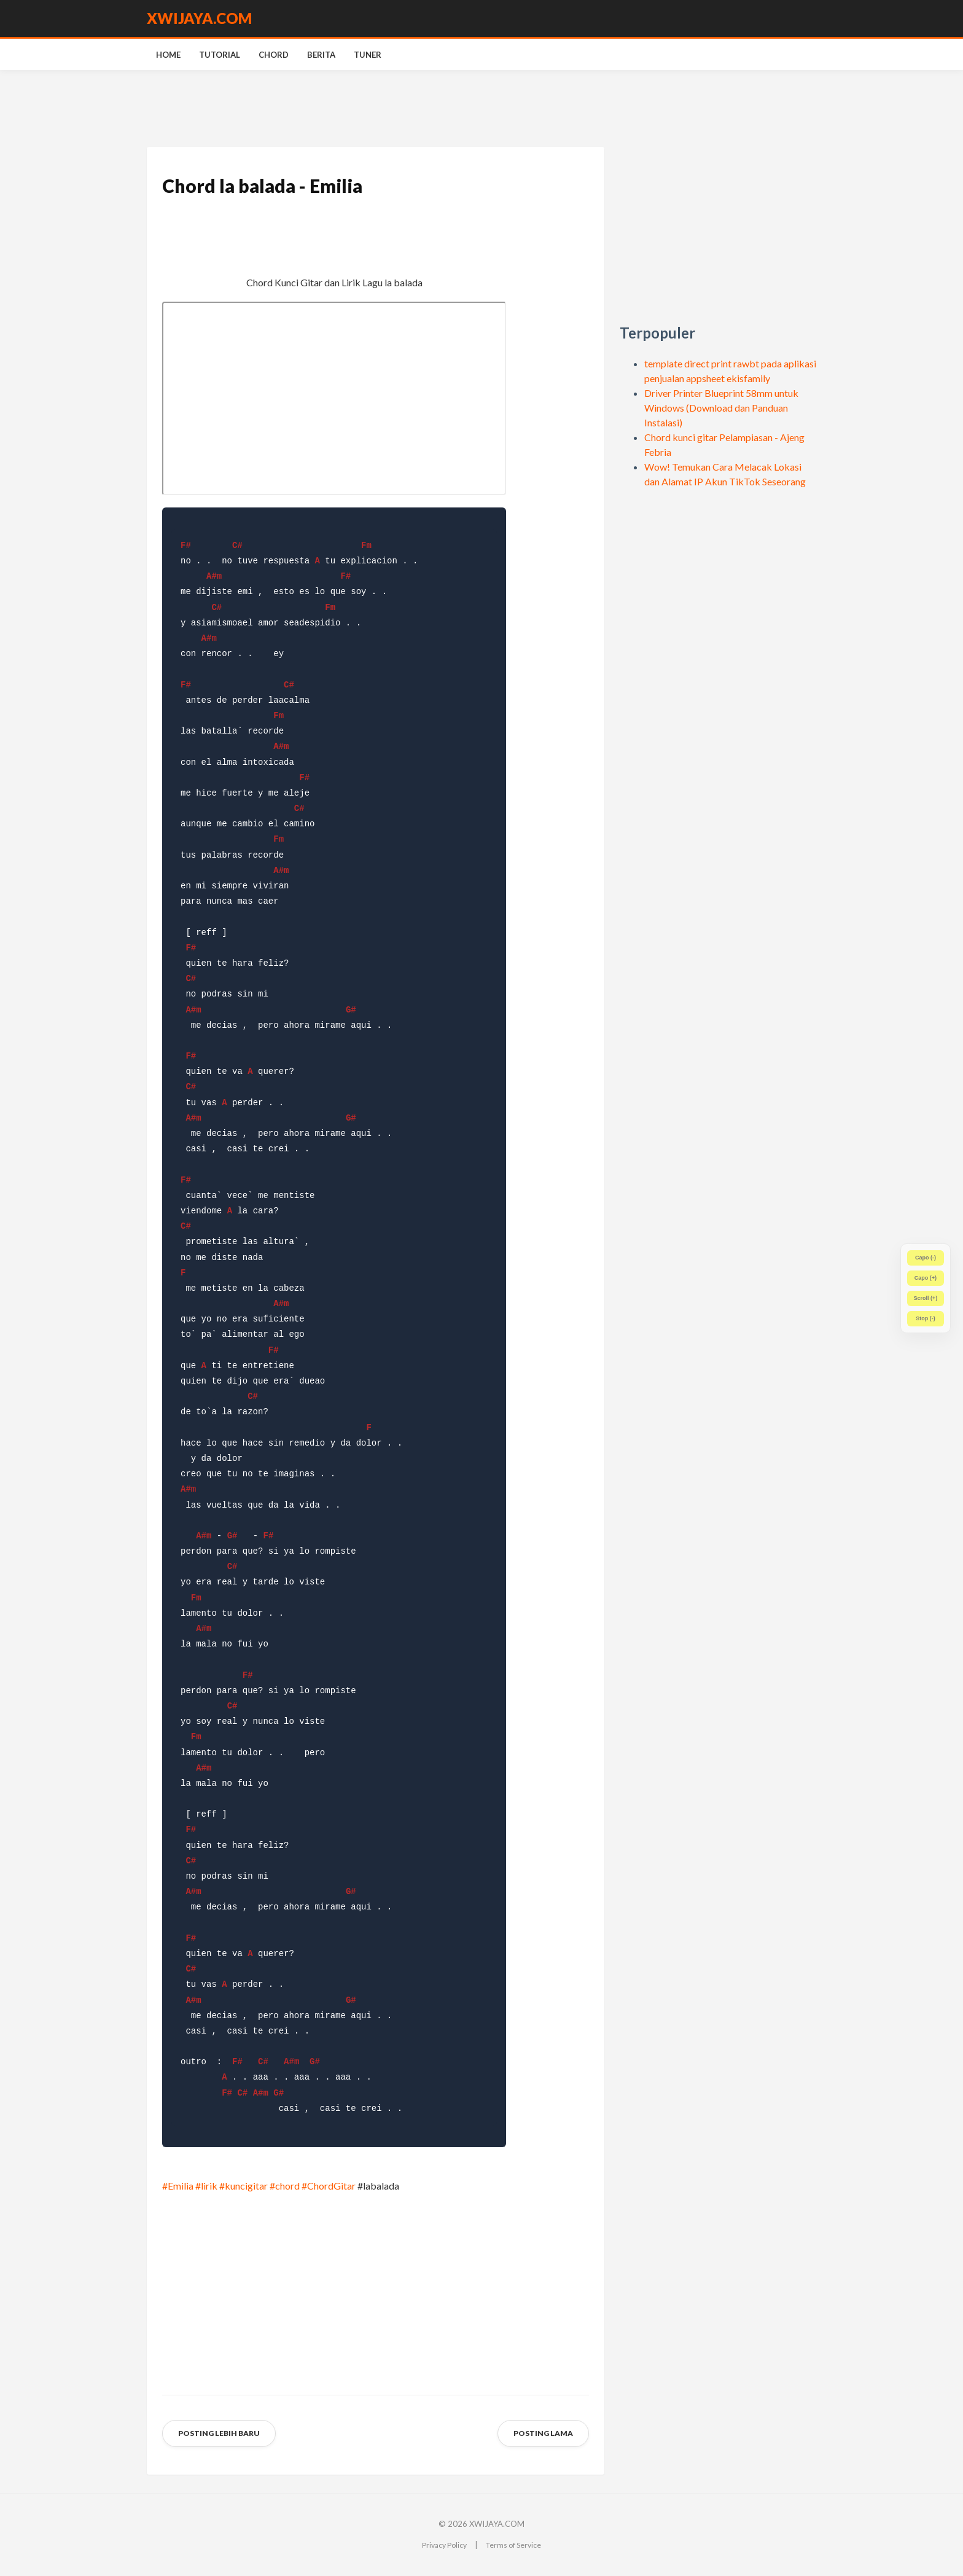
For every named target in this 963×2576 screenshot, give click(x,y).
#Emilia (177, 2185)
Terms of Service (513, 2545)
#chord (285, 2185)
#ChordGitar (329, 2185)
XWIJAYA (199, 18)
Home (168, 55)
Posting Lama (543, 2433)
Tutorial (219, 55)
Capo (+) (925, 1278)
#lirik (206, 2185)
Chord (274, 55)
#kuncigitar (243, 2185)
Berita (321, 55)
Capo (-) (925, 1258)
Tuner (367, 55)
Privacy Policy (444, 2545)
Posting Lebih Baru (219, 2433)
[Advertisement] (718, 233)
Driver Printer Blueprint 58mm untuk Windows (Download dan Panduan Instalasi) (721, 407)
